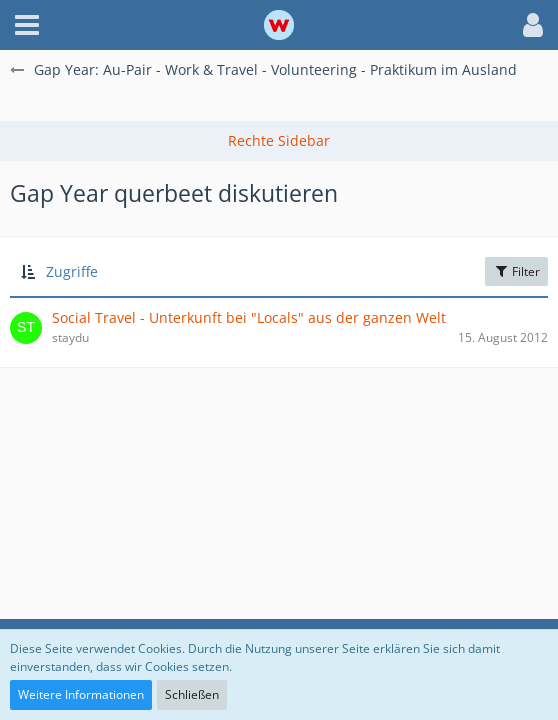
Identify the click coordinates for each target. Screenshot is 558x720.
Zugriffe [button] (72, 271)
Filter (516, 271)
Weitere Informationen (81, 694)
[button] (27, 25)
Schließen (192, 694)
